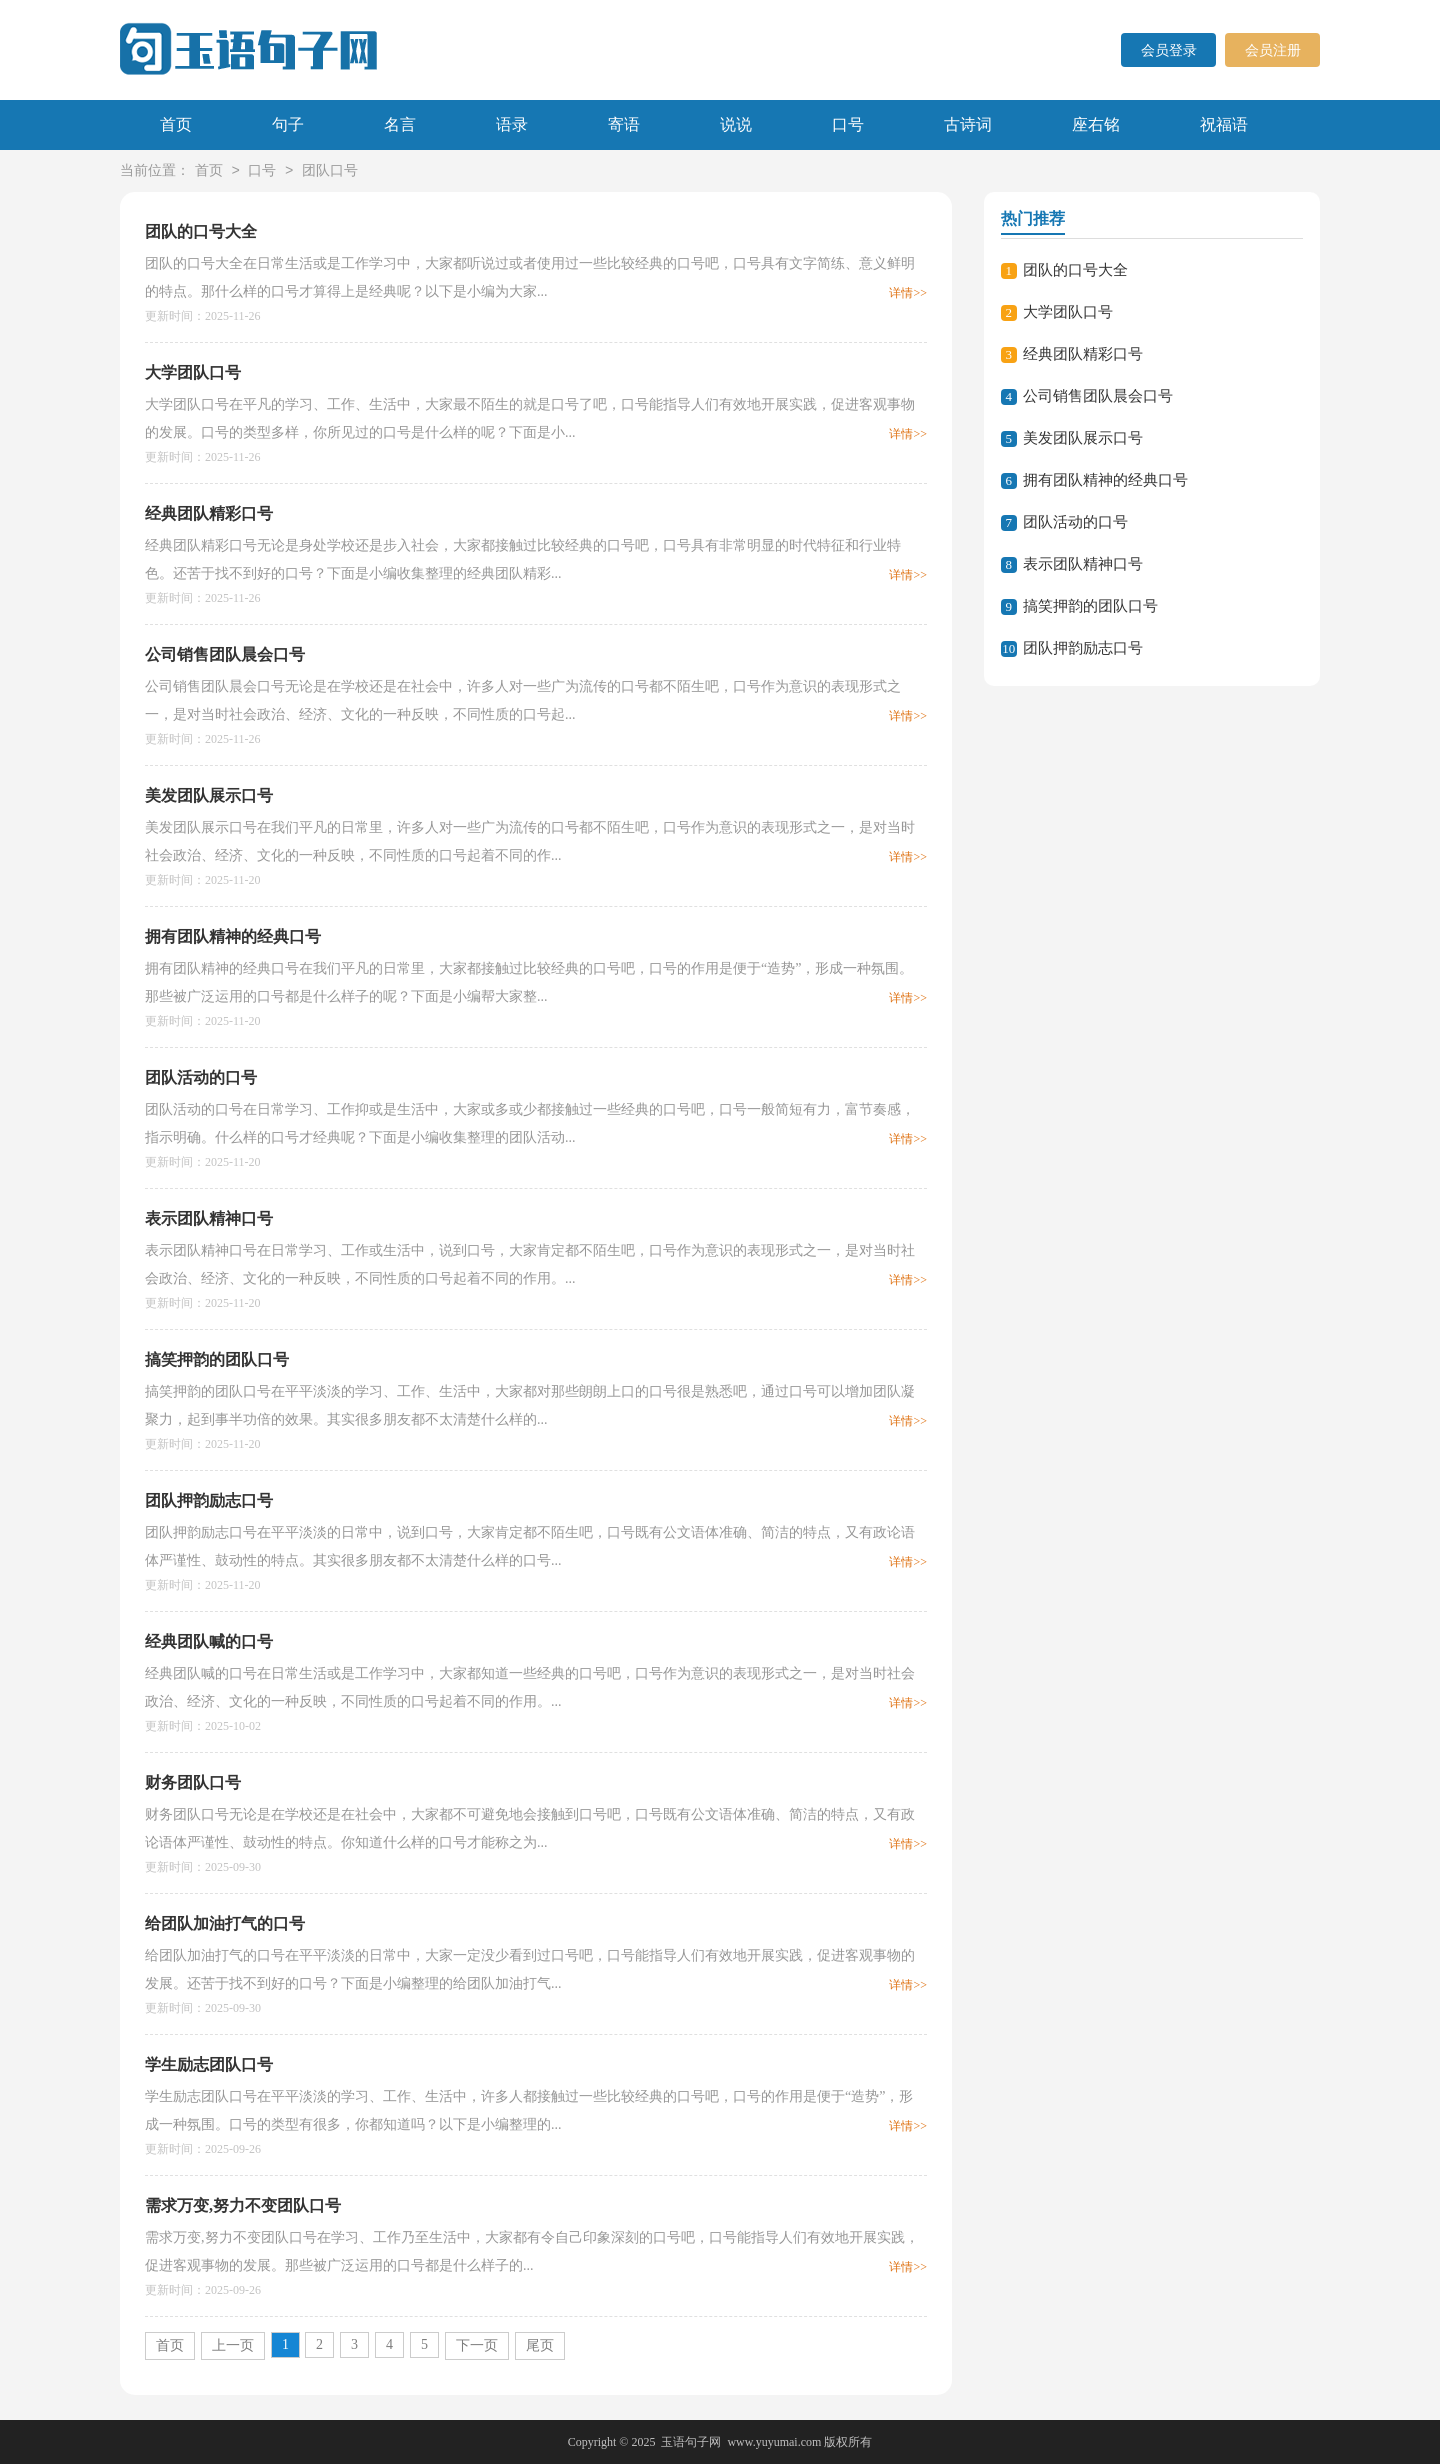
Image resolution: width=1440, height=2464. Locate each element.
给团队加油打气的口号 (225, 1923)
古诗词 (968, 124)
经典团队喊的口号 (209, 1641)
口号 (848, 124)
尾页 (540, 2345)
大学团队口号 (193, 372)
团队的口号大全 (201, 231)
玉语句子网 (691, 2442)
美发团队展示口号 (209, 795)
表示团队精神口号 (209, 1218)
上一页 (233, 2345)
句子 (288, 124)
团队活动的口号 (201, 1077)
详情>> (908, 293)
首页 (176, 124)
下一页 (477, 2345)
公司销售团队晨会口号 (225, 654)
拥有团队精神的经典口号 (233, 936)
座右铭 (1096, 124)
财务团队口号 (193, 1782)
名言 (400, 124)
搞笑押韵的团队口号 (217, 1359)
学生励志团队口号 (209, 2064)
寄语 (624, 124)
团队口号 (330, 171)
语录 (512, 124)
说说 (736, 124)
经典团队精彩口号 (209, 513)
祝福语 (1224, 124)
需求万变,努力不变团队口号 (243, 2205)
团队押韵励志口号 (209, 1500)
